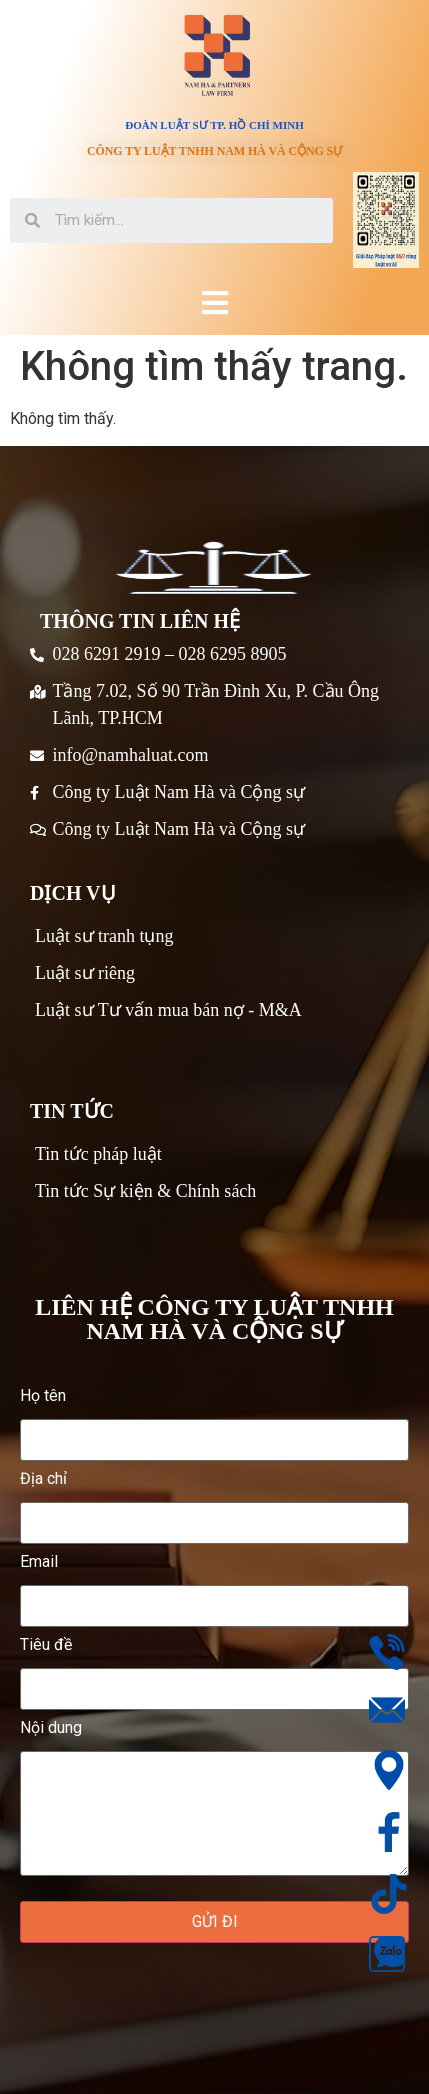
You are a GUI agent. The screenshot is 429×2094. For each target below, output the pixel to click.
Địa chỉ (214, 1501)
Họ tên (214, 1418)
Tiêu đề (214, 1667)
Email (214, 1584)
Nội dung (214, 1798)
